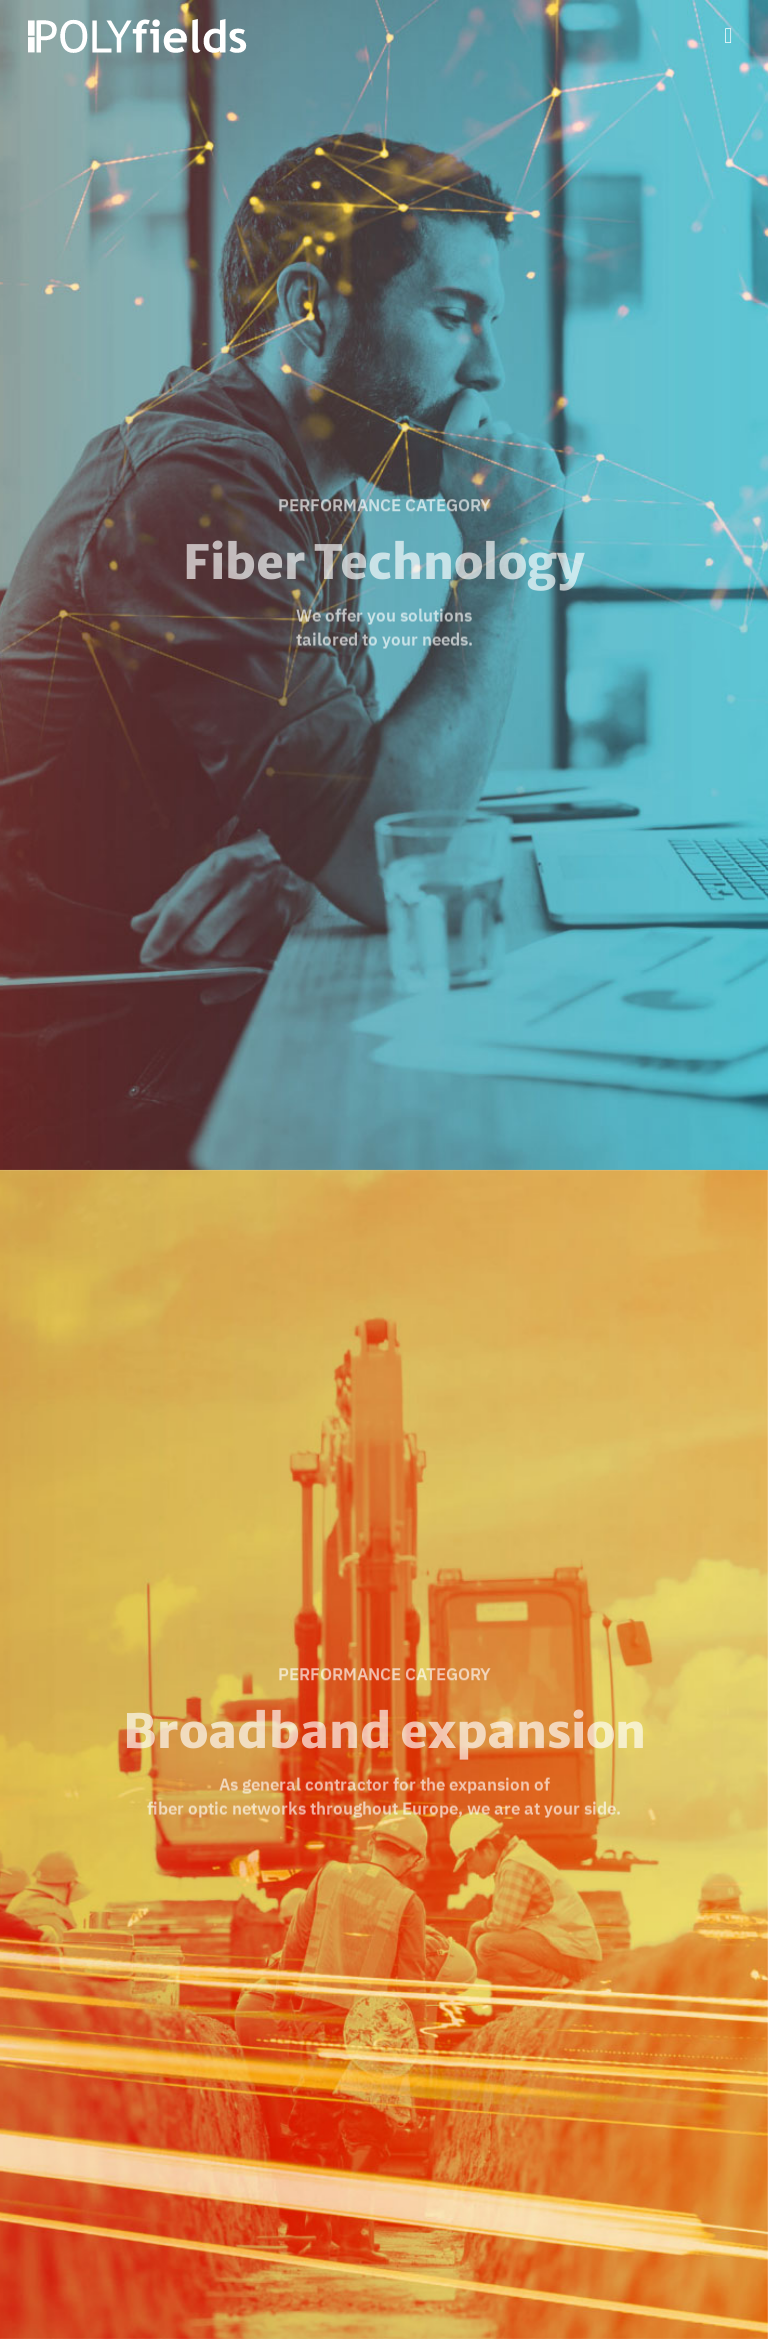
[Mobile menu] (728, 35)
